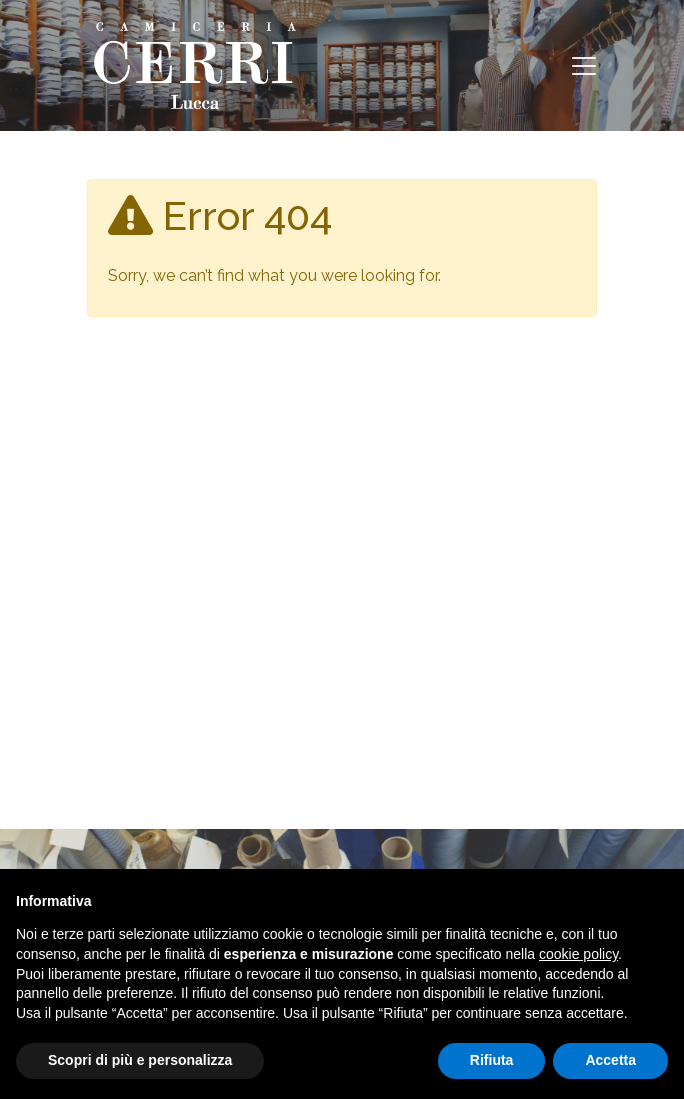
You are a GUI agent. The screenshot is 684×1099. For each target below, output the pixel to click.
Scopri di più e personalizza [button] (140, 1060)
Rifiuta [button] (492, 1060)
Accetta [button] (610, 1060)
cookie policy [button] (578, 954)
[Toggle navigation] (584, 66)
